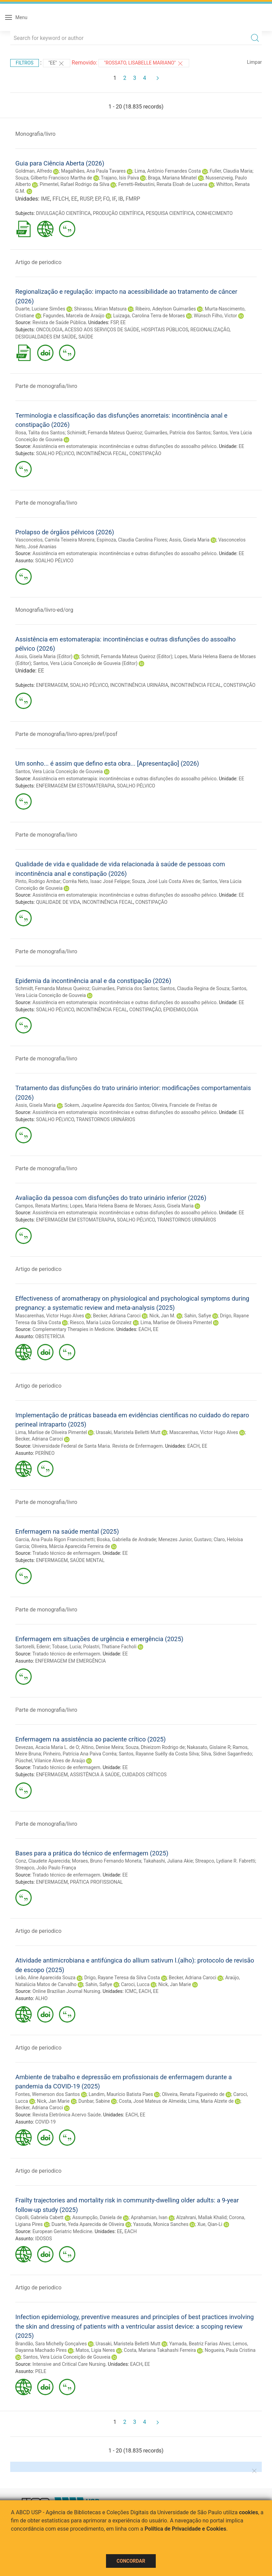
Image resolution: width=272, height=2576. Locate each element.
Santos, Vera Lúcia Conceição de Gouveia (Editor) (85, 663)
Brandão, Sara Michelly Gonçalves (51, 2343)
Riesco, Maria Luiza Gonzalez (101, 1322)
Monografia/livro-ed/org (44, 610)
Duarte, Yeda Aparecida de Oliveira (87, 2224)
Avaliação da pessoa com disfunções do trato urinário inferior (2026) (110, 1197)
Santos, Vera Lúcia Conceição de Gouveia (59, 771)
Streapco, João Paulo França (45, 1867)
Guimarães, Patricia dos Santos (125, 988)
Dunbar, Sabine (94, 2101)
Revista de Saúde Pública (59, 322)
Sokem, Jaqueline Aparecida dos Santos (106, 1105)
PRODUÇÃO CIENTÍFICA (118, 213)
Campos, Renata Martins (41, 1206)
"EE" (56, 63)
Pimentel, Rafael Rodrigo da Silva (74, 184)
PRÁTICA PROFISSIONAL (96, 1882)
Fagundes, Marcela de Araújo (73, 315)
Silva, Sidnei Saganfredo (226, 1753)
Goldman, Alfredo (33, 171)
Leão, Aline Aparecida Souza (45, 1977)
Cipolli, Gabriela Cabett (39, 2217)
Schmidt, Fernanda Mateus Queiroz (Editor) (126, 656)
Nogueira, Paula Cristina (230, 2350)
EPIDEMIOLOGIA (180, 1009)
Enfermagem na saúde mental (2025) (67, 1531)
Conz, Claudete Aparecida (42, 1861)
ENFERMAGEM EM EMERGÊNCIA (70, 1661)
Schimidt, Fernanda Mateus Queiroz (104, 432)
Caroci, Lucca (135, 1984)
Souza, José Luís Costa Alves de (166, 881)
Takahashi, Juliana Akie (168, 1861)
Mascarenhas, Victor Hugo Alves (49, 1315)
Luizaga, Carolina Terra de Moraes (149, 315)
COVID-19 (45, 2122)
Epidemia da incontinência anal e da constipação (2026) (93, 980)
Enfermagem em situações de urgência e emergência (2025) (99, 1638)
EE (74, 199)
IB (120, 199)
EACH (144, 1329)
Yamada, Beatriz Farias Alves (200, 2343)
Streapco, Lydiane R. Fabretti (225, 1861)
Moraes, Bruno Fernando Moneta (106, 1861)
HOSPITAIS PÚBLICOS (164, 329)
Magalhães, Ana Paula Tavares (93, 171)
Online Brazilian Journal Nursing (66, 1991)
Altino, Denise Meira (102, 1747)
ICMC (130, 1991)
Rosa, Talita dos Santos (40, 432)
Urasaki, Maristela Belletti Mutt (128, 1432)
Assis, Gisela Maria (189, 539)
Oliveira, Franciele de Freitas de (184, 1105)
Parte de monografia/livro (46, 386)
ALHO (41, 1998)
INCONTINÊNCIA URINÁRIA (139, 685)
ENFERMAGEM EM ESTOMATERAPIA (75, 785)
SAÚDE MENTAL (87, 1560)
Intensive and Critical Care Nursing (68, 2364)
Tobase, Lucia (66, 1646)
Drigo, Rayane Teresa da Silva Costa (122, 1977)
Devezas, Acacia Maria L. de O (47, 1747)
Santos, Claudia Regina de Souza (194, 988)
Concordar (131, 2561)
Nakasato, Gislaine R (208, 1747)
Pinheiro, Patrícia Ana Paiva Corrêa (80, 1753)
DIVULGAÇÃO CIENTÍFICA (63, 213)
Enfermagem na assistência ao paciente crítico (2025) (90, 1739)
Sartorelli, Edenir (32, 1646)
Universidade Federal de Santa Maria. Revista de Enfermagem (97, 1446)
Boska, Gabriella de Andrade (126, 1539)
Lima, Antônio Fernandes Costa (168, 171)
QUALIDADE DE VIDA (58, 902)
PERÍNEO (45, 1453)
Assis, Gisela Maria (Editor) (44, 656)
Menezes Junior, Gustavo (185, 1539)
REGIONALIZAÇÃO (210, 329)
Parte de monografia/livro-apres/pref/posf (66, 734)
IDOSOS (43, 2238)
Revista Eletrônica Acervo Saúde (66, 2114)
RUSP (86, 199)
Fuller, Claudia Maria (231, 171)
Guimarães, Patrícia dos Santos (178, 432)
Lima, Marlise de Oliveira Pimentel (176, 1322)
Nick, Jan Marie (174, 1984)
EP (98, 199)
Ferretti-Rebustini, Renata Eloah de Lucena (163, 184)
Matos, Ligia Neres (95, 2350)
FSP (114, 322)
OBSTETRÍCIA (49, 1336)
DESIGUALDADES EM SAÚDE (45, 336)
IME (45, 199)
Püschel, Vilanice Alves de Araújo (50, 1760)
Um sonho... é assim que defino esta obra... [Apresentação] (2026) (107, 763)
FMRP (132, 199)
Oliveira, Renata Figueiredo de (193, 2094)
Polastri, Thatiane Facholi (110, 1646)
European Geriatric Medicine (62, 2231)
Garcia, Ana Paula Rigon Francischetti (54, 1539)
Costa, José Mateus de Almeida (152, 2101)
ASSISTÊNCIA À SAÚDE (95, 1774)
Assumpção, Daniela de (97, 2217)
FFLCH (60, 199)
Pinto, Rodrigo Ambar (37, 881)
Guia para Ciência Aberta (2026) (59, 163)
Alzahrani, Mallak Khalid (201, 2217)
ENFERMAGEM (52, 685)
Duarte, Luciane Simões (40, 309)
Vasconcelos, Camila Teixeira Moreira (54, 539)
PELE (40, 2371)
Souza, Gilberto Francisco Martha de (53, 177)
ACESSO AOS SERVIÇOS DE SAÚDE (102, 329)
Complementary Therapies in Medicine (73, 1329)
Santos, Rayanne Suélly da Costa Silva (159, 1753)
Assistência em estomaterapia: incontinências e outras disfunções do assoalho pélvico (124, 446)
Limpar (254, 62)
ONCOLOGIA (49, 329)
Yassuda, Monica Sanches (160, 2224)
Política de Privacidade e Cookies (185, 2529)
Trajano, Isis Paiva (120, 177)
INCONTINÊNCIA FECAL (101, 453)
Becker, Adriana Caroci (117, 1315)
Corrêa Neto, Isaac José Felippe (96, 881)
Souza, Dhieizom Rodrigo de (155, 1747)
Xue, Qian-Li (209, 2224)
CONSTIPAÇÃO (145, 453)
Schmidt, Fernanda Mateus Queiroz (52, 988)
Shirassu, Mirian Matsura (100, 309)
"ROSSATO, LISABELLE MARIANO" (144, 63)
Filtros (24, 63)
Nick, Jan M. (162, 1315)
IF (114, 199)
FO (106, 199)
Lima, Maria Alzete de (211, 2101)
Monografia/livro (35, 134)
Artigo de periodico (38, 262)
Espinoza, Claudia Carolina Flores (132, 539)
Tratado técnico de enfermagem (66, 1553)
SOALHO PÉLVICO (55, 453)
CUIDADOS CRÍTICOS (144, 1774)
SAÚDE (85, 336)
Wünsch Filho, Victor (215, 315)
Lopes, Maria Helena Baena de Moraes (110, 1206)
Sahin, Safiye (197, 1315)
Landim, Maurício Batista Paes (121, 2094)
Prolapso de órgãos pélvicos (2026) (64, 532)
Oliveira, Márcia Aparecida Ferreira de (70, 1546)
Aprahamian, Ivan (149, 2217)
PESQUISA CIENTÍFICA (170, 213)
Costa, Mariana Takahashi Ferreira (160, 2350)
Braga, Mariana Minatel (172, 177)
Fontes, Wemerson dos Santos (47, 2094)
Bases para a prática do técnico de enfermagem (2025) (91, 1853)
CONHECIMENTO (214, 213)
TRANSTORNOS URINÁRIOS (105, 1119)
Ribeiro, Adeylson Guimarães (165, 309)
